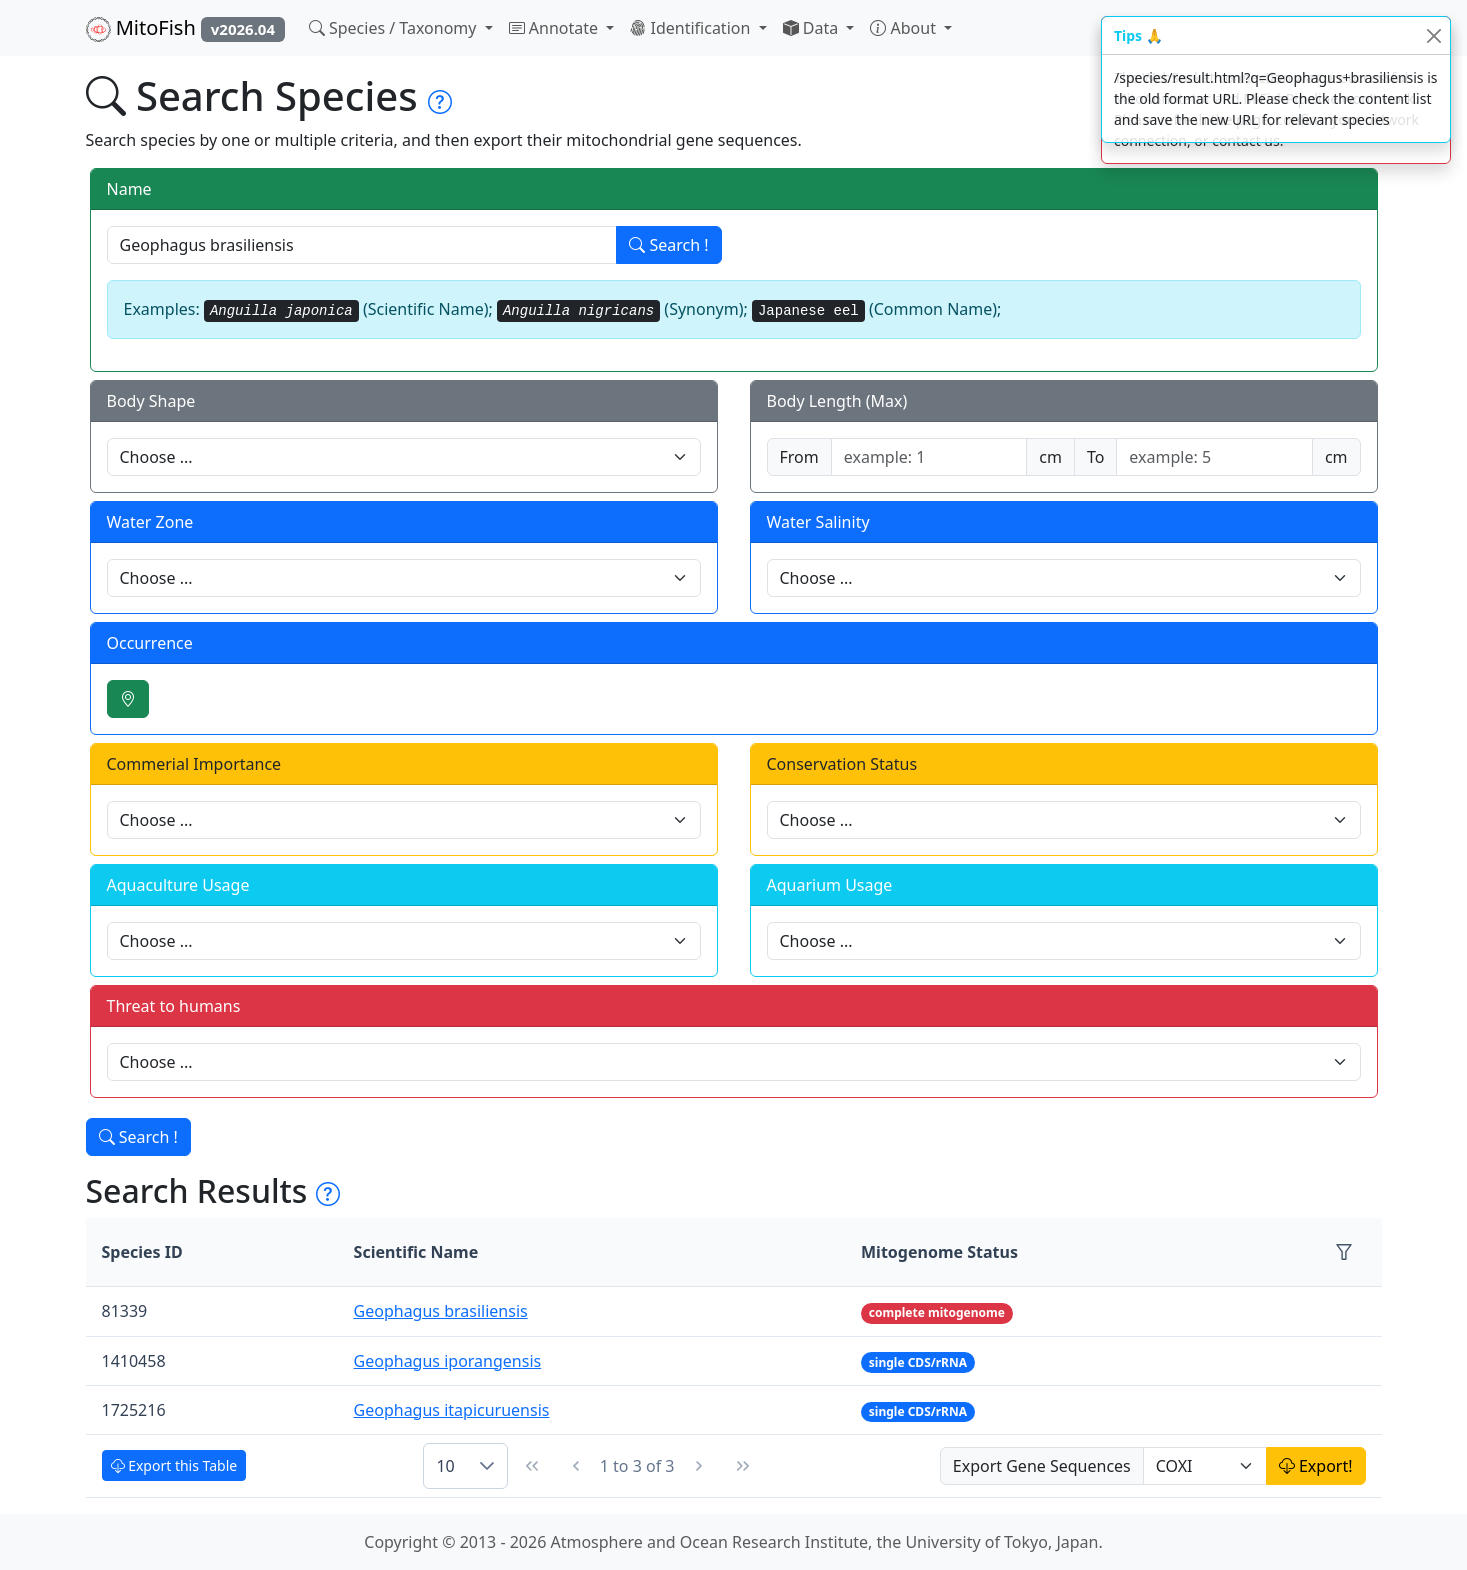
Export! (1316, 1466)
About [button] (905, 28)
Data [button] (813, 28)
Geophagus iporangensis (448, 1361)
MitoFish (185, 28)
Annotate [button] (556, 28)
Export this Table (174, 1465)
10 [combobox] (445, 1466)
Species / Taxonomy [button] (395, 28)
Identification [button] (692, 28)
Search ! (668, 245)
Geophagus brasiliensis (441, 1311)
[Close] (1433, 35)
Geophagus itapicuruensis (452, 1410)
